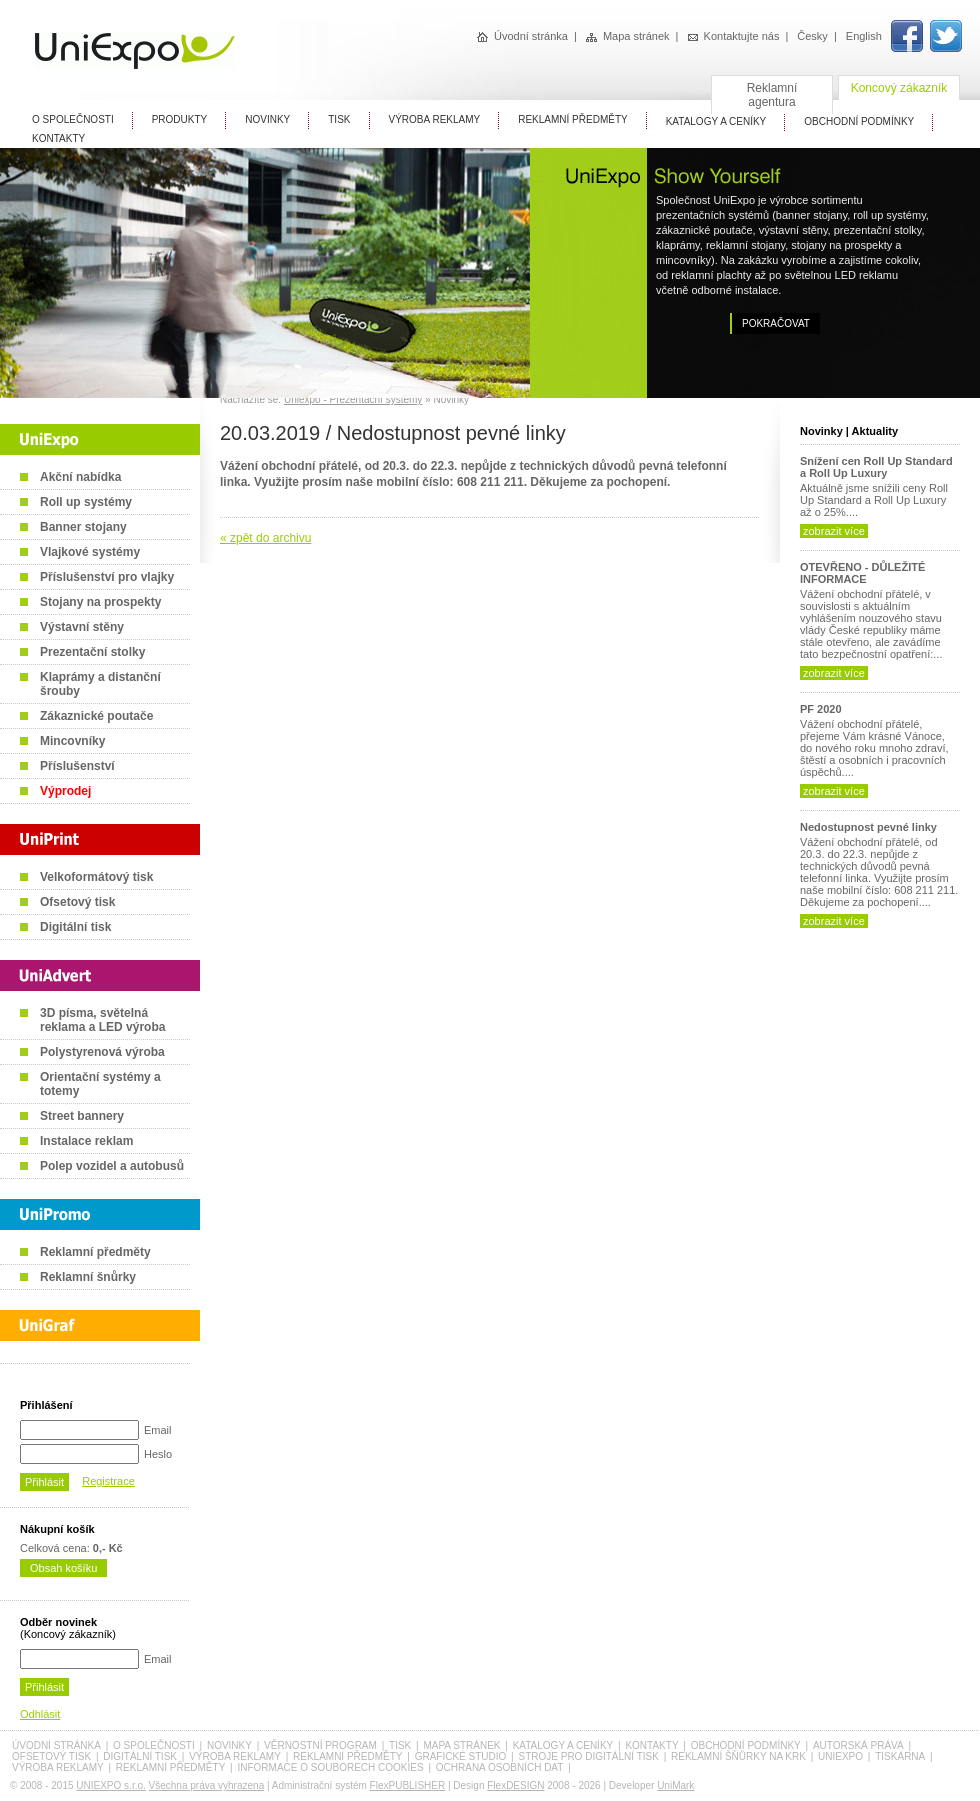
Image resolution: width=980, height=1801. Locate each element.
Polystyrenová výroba (102, 1052)
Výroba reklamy (435, 119)
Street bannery (82, 1116)
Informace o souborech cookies (330, 1767)
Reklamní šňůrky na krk (738, 1756)
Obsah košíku (63, 1568)
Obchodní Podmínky (859, 121)
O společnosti (154, 1745)
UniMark (675, 1785)
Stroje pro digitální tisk (588, 1756)
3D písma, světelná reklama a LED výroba (102, 1020)
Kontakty (58, 138)
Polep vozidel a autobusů (112, 1166)
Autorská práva (858, 1745)
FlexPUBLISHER (408, 1785)
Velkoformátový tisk (96, 877)
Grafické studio (461, 1756)
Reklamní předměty (95, 1252)
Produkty (180, 119)
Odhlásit (40, 1714)
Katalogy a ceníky (563, 1745)
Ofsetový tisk (77, 902)
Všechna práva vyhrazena (207, 1785)
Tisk (339, 119)
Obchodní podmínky (746, 1745)
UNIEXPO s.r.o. (110, 1785)
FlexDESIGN (515, 1785)
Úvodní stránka (522, 36)
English (864, 36)
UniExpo (840, 1756)
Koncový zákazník (899, 88)
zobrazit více (834, 531)
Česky (812, 36)
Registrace (108, 1481)
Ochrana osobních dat (500, 1767)
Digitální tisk (75, 927)
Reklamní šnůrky (88, 1277)
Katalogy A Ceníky (716, 121)
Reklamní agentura (772, 95)
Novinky (267, 119)
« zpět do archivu (265, 538)
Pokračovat (776, 323)
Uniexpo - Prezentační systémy (353, 399)
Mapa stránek (628, 36)
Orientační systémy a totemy (100, 1084)
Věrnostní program (320, 1745)
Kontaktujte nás (734, 36)
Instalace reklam (86, 1141)
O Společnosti (73, 119)
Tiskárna (900, 1756)
